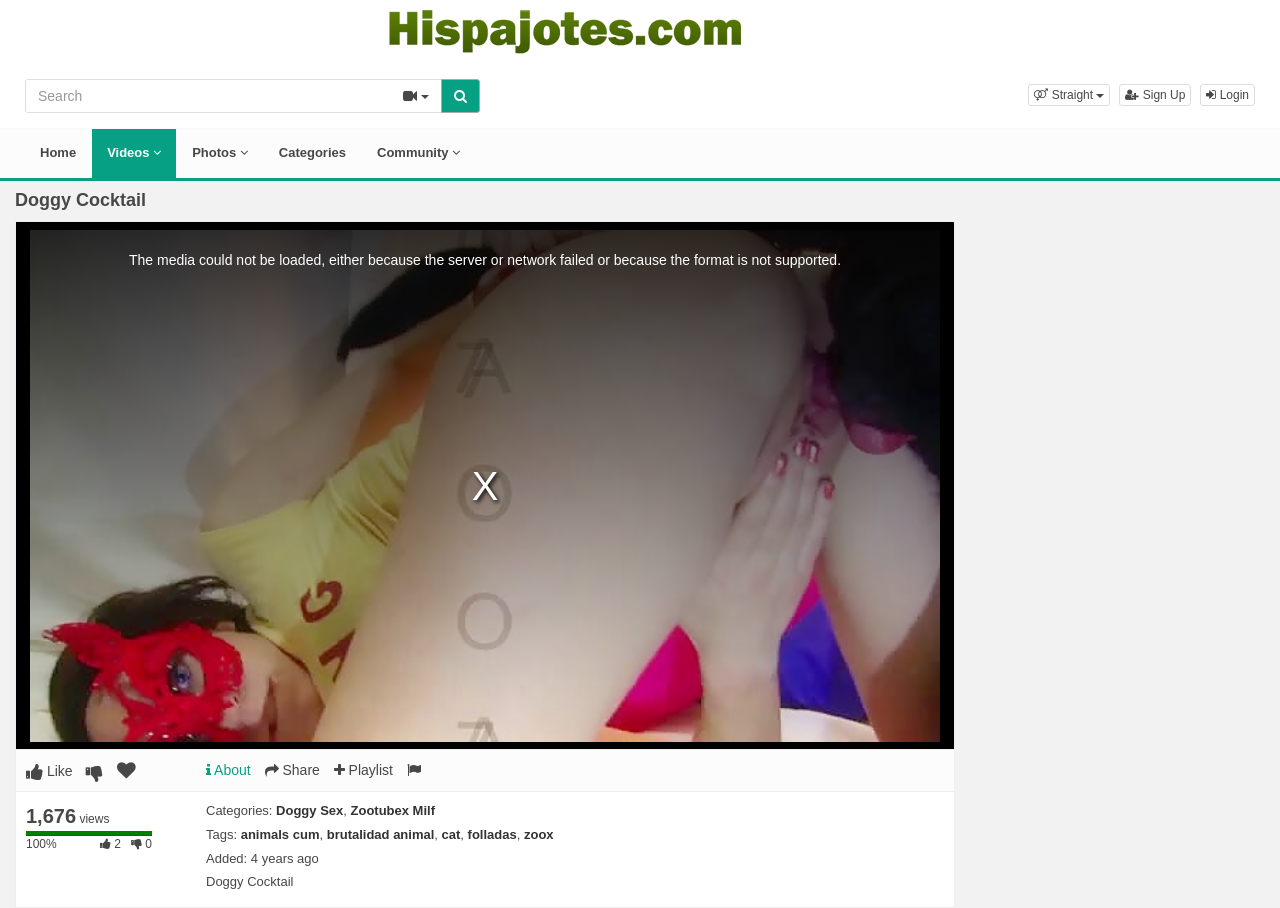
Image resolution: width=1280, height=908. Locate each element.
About (228, 770)
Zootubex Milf (393, 810)
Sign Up (1155, 95)
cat (451, 834)
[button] (1069, 95)
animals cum (280, 834)
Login (1227, 95)
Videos (134, 152)
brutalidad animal (381, 834)
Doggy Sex (309, 810)
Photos (220, 152)
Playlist (363, 770)
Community (418, 152)
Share (292, 770)
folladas (492, 834)
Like (49, 771)
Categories (312, 152)
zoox (539, 834)
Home (58, 152)
